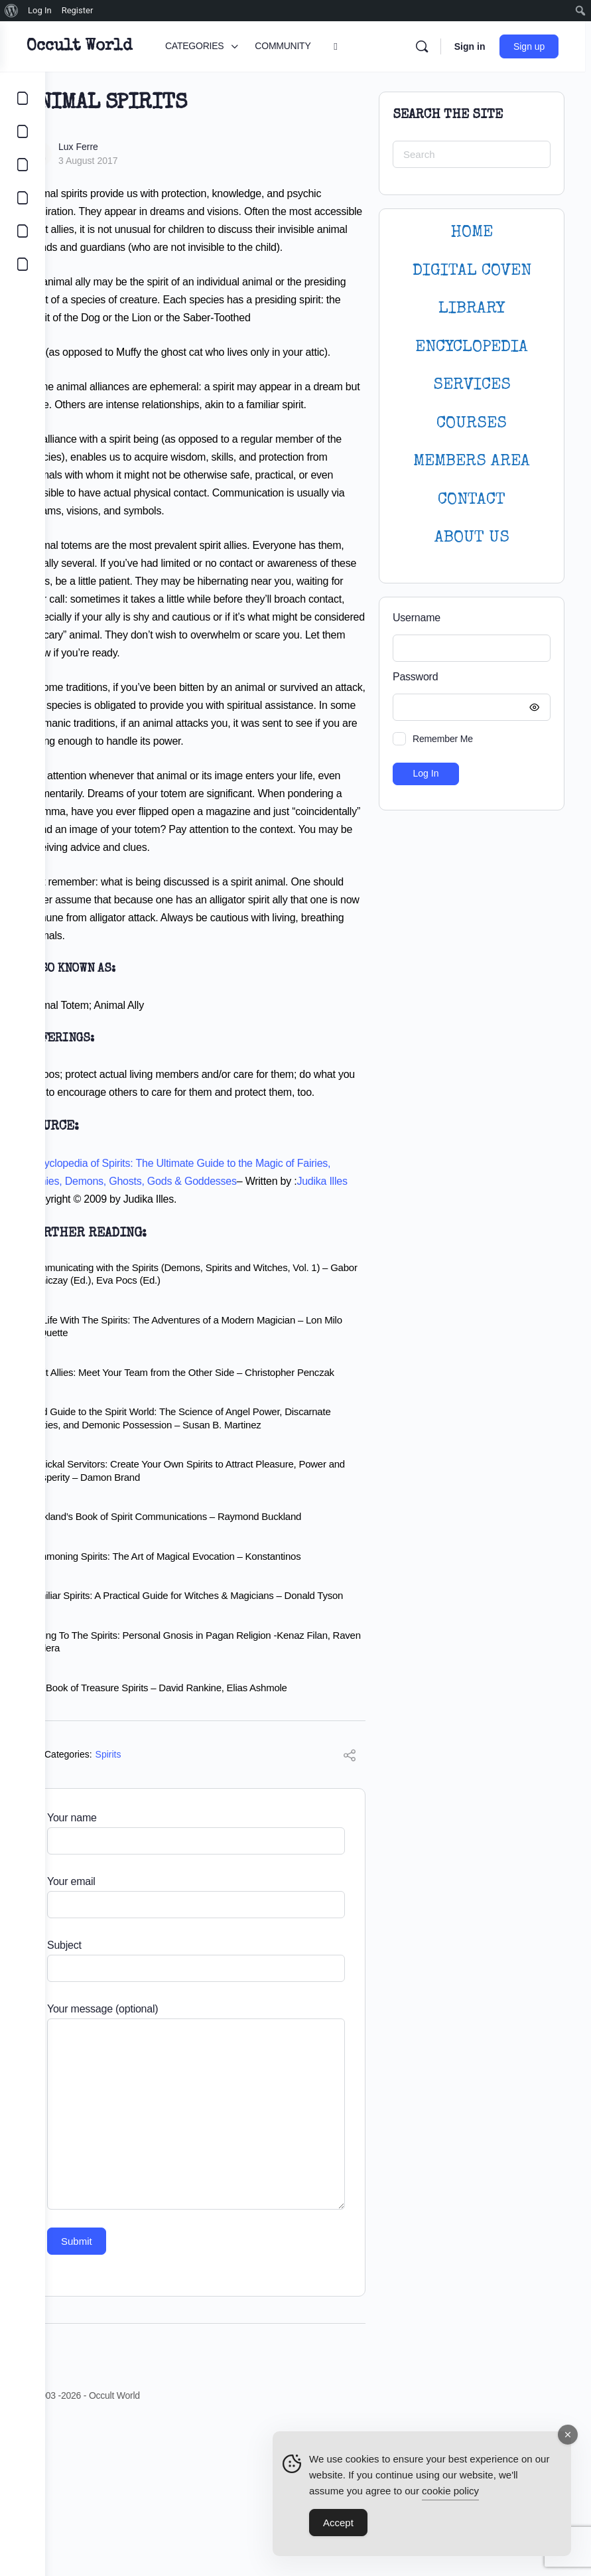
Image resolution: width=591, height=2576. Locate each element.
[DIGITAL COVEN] (22, 264)
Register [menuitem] (78, 10)
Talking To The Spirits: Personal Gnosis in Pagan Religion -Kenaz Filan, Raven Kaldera (211, 1793)
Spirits (153, 1905)
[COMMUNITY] (22, 131)
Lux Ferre (123, 146)
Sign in (475, 46)
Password (468, 677)
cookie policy (450, 2492)
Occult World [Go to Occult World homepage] (124, 46)
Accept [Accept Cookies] (338, 2524)
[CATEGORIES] (22, 98)
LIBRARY (471, 309)
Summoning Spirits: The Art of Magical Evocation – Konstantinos (209, 1694)
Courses (471, 424)
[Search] (427, 46)
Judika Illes (113, 1324)
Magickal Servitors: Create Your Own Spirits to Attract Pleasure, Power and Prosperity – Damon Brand (207, 1609)
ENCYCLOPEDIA (471, 347)
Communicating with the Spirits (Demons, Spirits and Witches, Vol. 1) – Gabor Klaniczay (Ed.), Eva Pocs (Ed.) (218, 1399)
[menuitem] (11, 10)
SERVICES (472, 385)
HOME (471, 232)
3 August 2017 (133, 160)
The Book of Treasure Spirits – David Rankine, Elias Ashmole (202, 1839)
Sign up (535, 46)
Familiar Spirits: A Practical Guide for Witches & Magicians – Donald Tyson (216, 1740)
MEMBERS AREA (471, 461)
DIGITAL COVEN (472, 271)
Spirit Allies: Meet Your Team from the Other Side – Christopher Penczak (206, 1504)
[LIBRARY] (22, 164)
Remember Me (443, 738)
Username (416, 617)
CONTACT (471, 500)
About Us (471, 538)
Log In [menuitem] (40, 10)
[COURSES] (22, 197)
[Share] (350, 1908)
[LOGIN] (22, 231)
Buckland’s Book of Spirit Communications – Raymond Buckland (209, 1655)
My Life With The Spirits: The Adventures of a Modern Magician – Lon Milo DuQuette (210, 1452)
